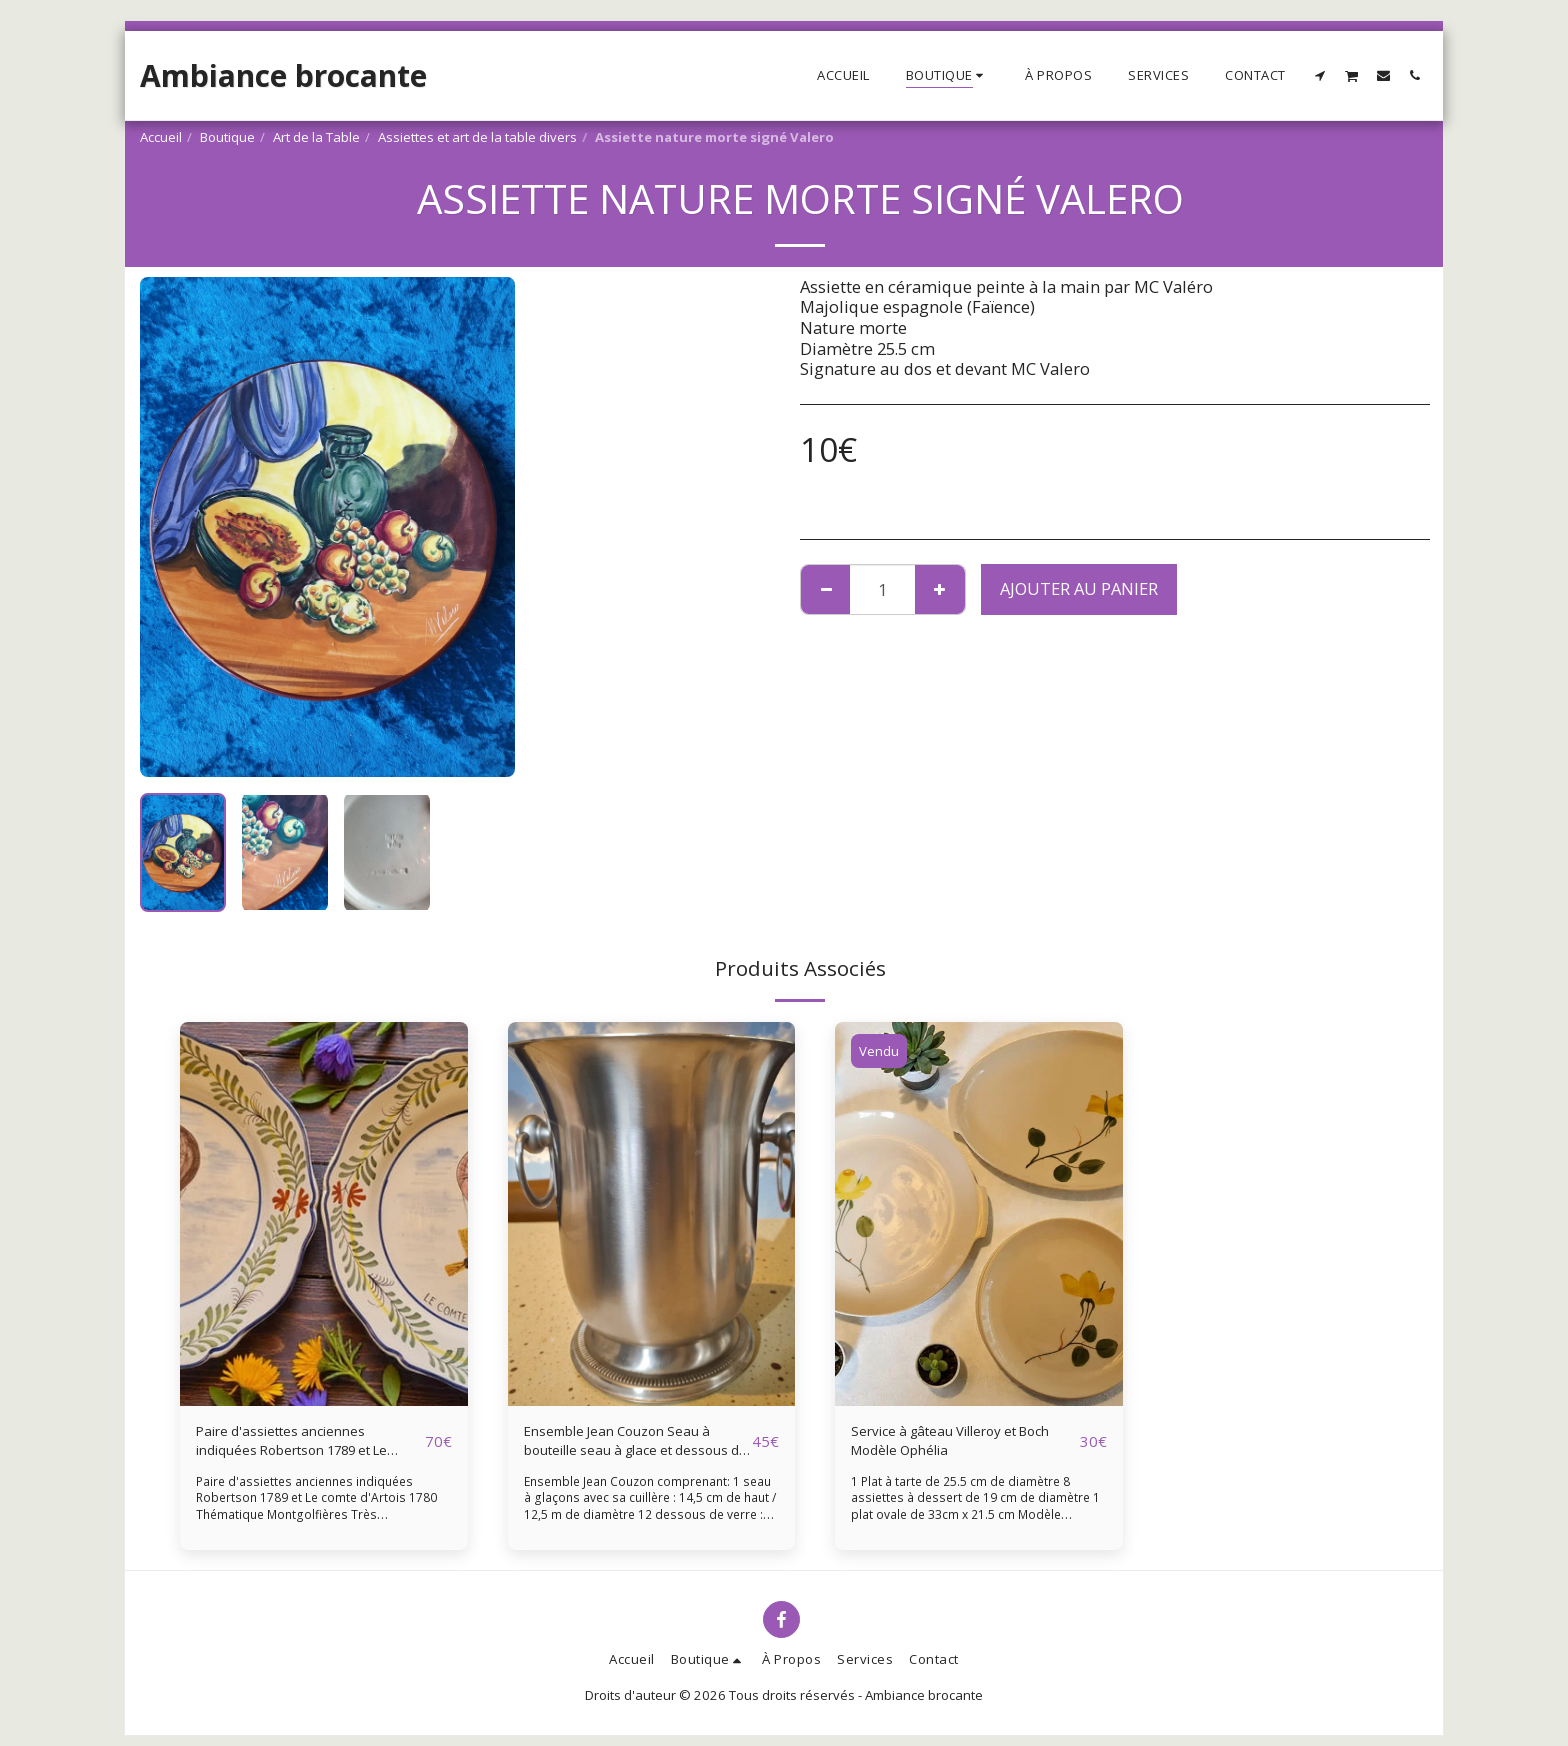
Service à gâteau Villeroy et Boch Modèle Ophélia (955, 1446)
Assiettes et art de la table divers (477, 137)
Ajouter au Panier (1079, 588)
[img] (324, 1213)
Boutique (227, 137)
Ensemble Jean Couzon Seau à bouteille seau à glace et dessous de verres (633, 1447)
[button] (1320, 75)
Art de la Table (316, 137)
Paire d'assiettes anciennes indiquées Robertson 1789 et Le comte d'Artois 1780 (306, 1447)
